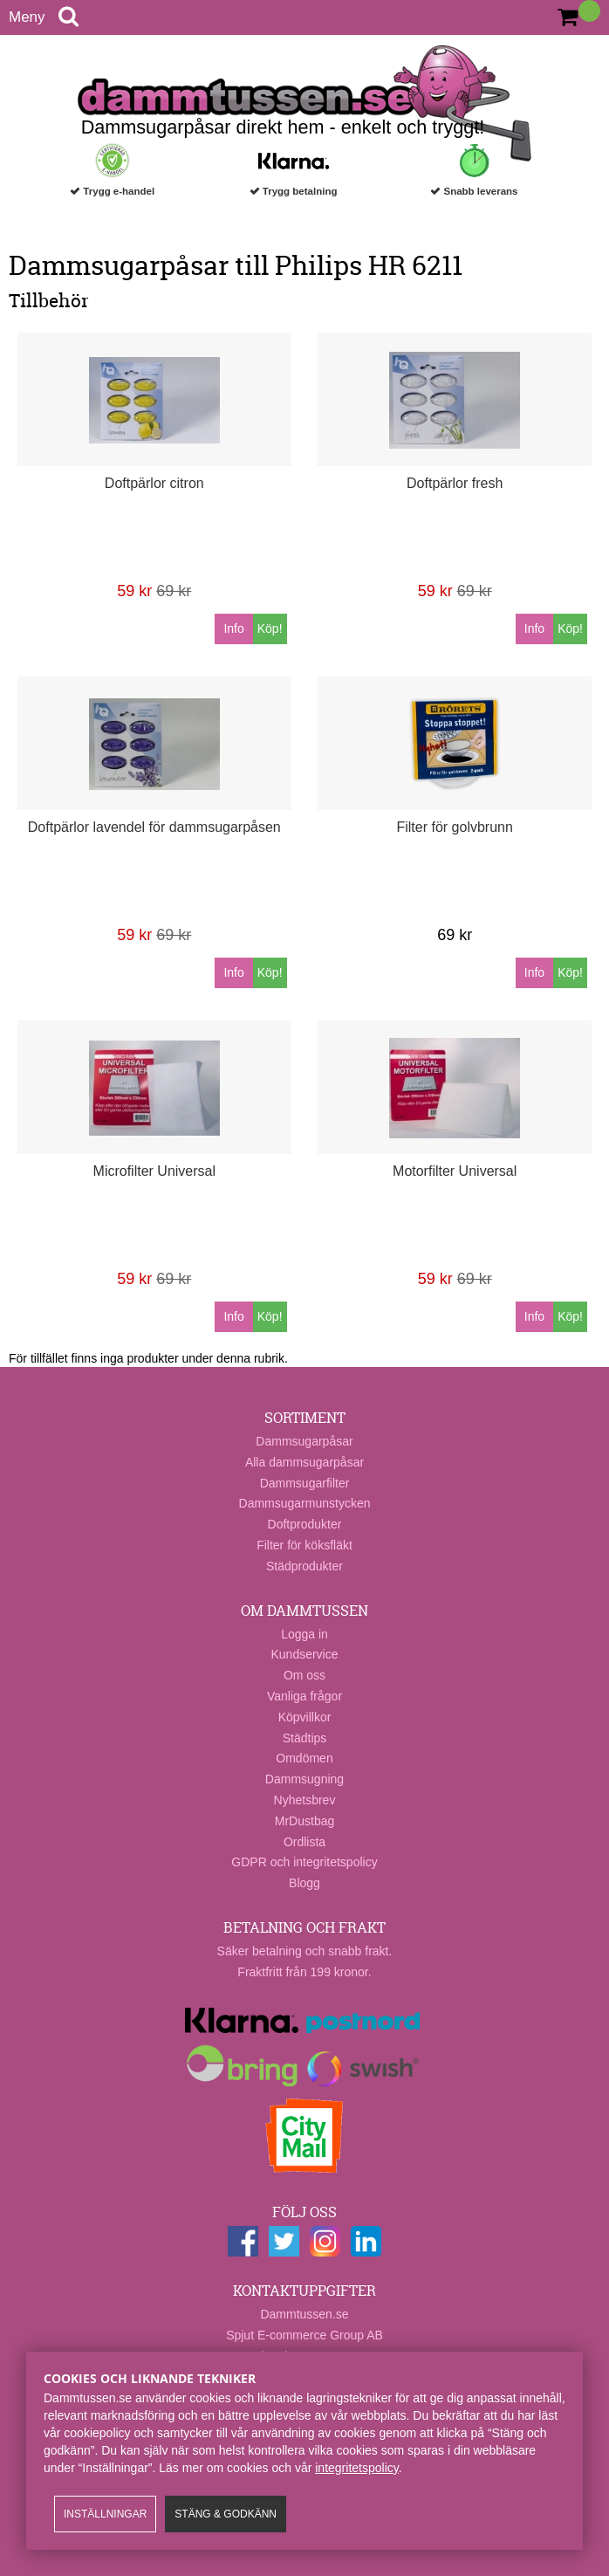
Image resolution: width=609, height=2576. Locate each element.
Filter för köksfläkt (304, 1545)
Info (233, 628)
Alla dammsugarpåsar (304, 1462)
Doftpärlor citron (154, 483)
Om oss (304, 1675)
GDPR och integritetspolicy (304, 1862)
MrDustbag (304, 1821)
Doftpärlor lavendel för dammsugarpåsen (154, 827)
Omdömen (304, 1758)
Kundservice (304, 1654)
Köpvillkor (305, 1717)
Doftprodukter (305, 1524)
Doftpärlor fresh (455, 483)
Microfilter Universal (154, 1171)
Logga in (304, 1634)
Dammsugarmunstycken (305, 1503)
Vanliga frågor (304, 1696)
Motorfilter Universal (455, 1171)
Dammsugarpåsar (304, 1441)
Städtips (305, 1738)
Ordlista (304, 1842)
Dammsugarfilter (305, 1483)
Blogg (304, 1883)
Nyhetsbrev (305, 1800)
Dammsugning (304, 1779)
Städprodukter (304, 1566)
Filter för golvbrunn (454, 827)
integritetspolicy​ (356, 2468)
